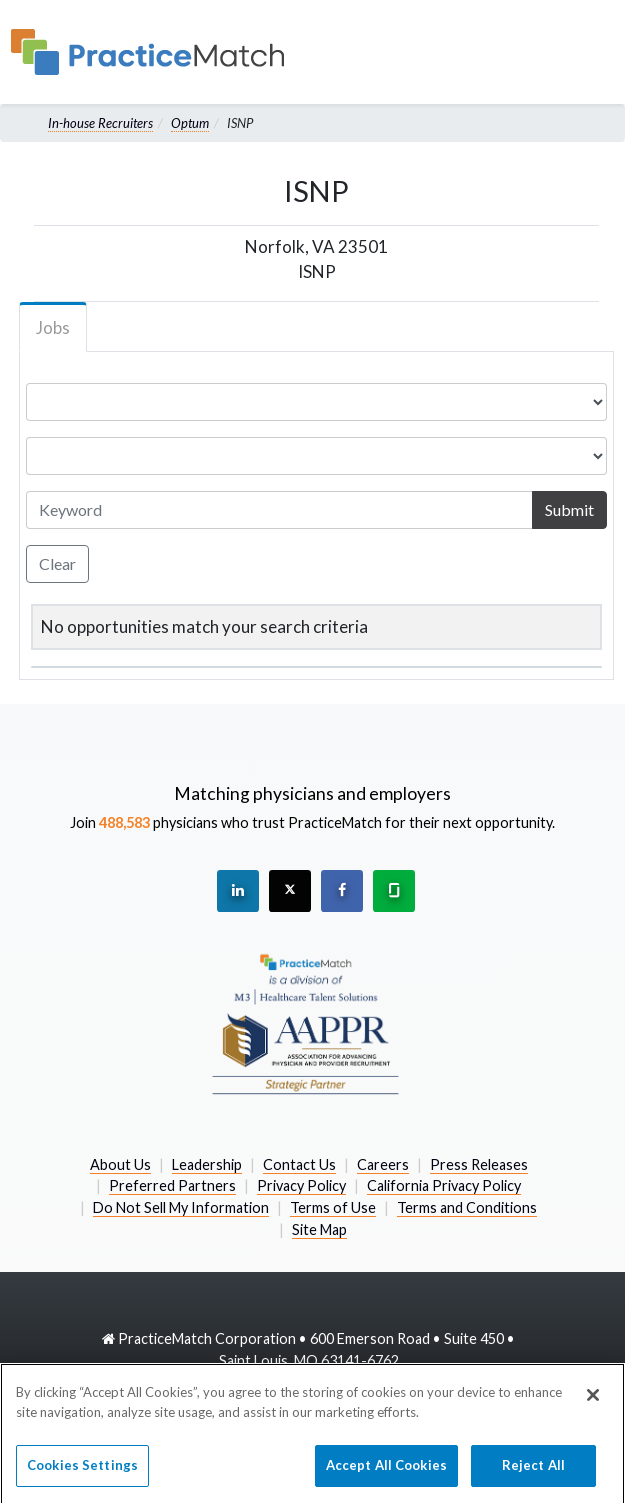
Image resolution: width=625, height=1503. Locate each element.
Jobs (53, 327)
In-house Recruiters (100, 123)
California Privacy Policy (444, 1185)
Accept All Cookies (386, 1475)
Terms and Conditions (467, 1207)
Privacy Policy (301, 1185)
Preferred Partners (172, 1185)
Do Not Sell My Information (181, 1207)
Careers (383, 1164)
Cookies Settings (82, 1475)
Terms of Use (333, 1207)
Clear (57, 563)
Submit (569, 509)
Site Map (319, 1229)
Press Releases (479, 1164)
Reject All (533, 1475)
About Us (120, 1164)
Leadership (207, 1164)
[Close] (593, 1405)
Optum (190, 123)
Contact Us (299, 1164)
